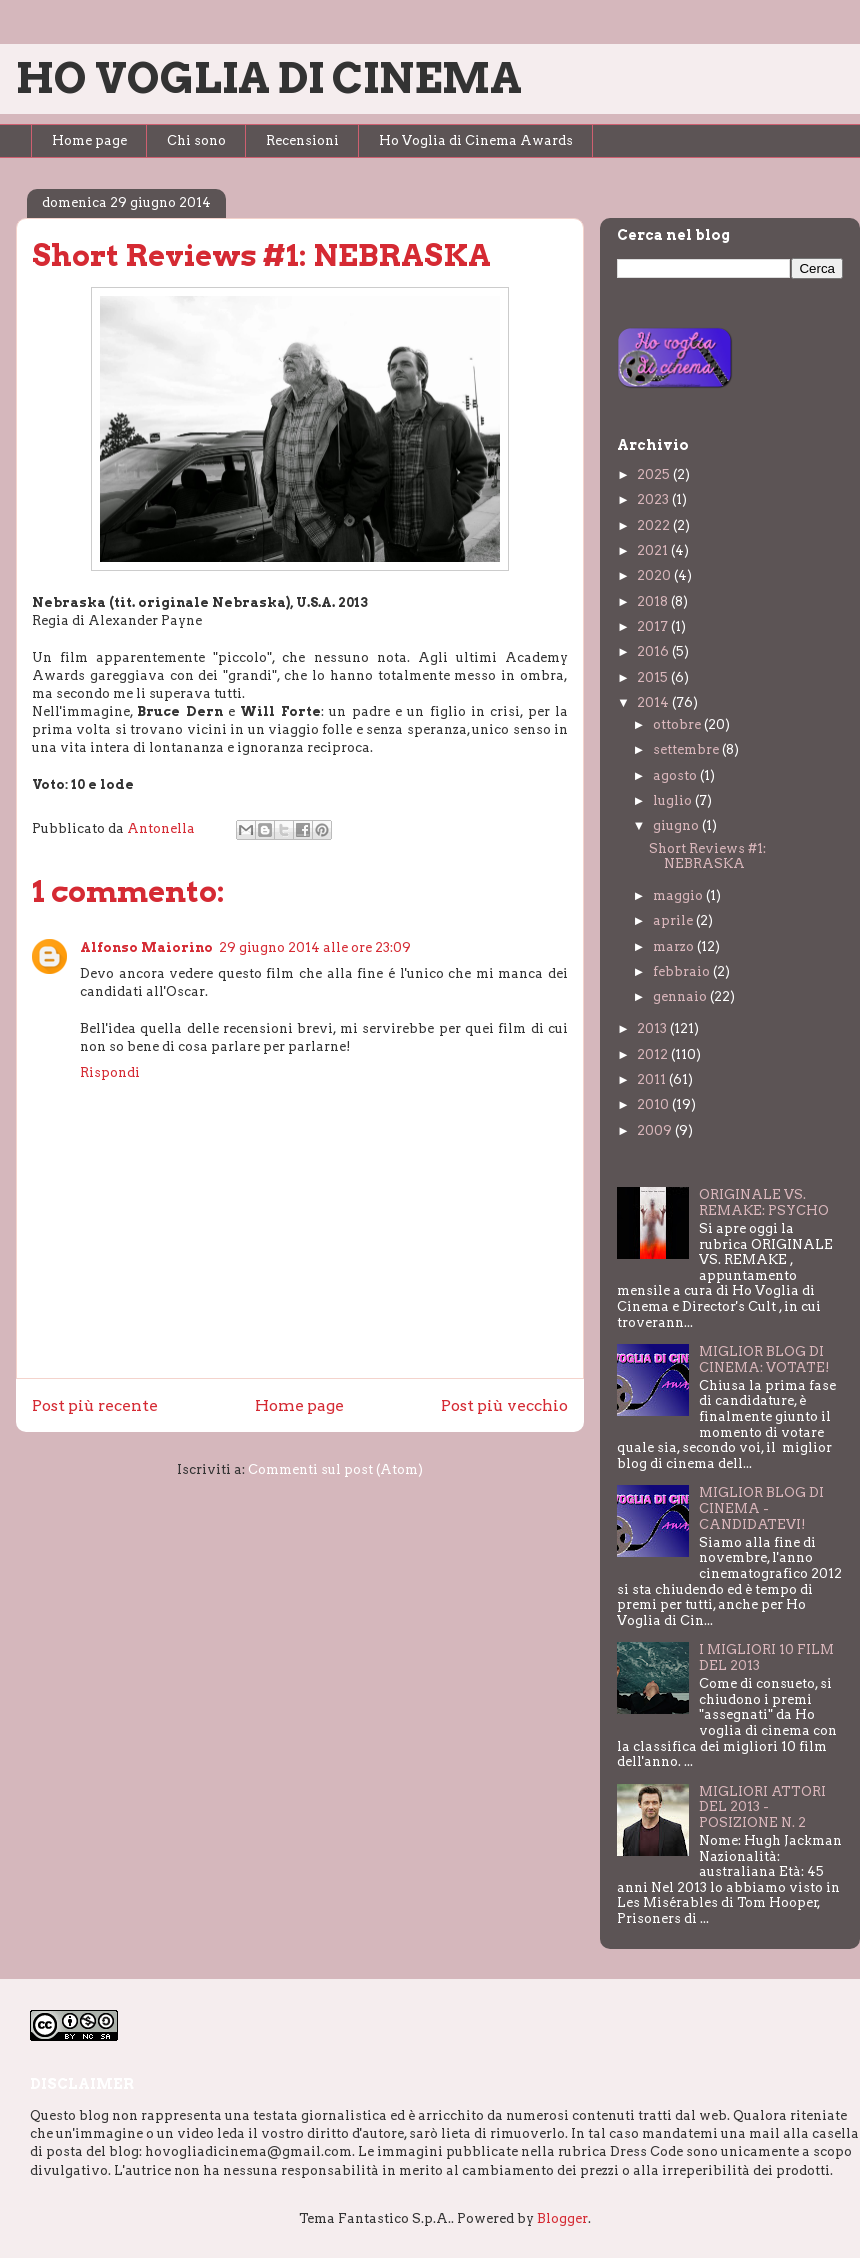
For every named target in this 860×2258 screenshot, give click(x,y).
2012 (654, 1054)
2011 (653, 1079)
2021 (654, 550)
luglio (674, 800)
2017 (654, 626)
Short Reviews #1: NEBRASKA (707, 856)
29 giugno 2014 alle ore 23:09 (315, 947)
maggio (679, 895)
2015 (654, 677)
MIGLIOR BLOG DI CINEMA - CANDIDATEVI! (761, 1508)
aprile (674, 920)
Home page (89, 140)
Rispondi (110, 1072)
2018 (654, 601)
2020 (655, 575)
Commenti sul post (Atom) (335, 1469)
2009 (656, 1130)
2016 (654, 651)
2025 (655, 474)
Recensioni (302, 140)
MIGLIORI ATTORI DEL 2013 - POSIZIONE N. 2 (762, 1807)
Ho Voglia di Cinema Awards (476, 140)
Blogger (562, 2218)
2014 (654, 702)
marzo (675, 946)
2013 (653, 1028)
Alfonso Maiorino (146, 947)
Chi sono (196, 140)
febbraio (683, 971)
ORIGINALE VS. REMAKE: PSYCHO (764, 1202)
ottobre (678, 724)
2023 (654, 499)
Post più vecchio (504, 1405)
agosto (676, 775)
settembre (687, 749)
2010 (654, 1104)
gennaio (681, 996)
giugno (677, 825)
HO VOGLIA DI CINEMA (269, 78)
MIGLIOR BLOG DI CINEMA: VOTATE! (764, 1359)
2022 (655, 525)
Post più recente (95, 1405)
